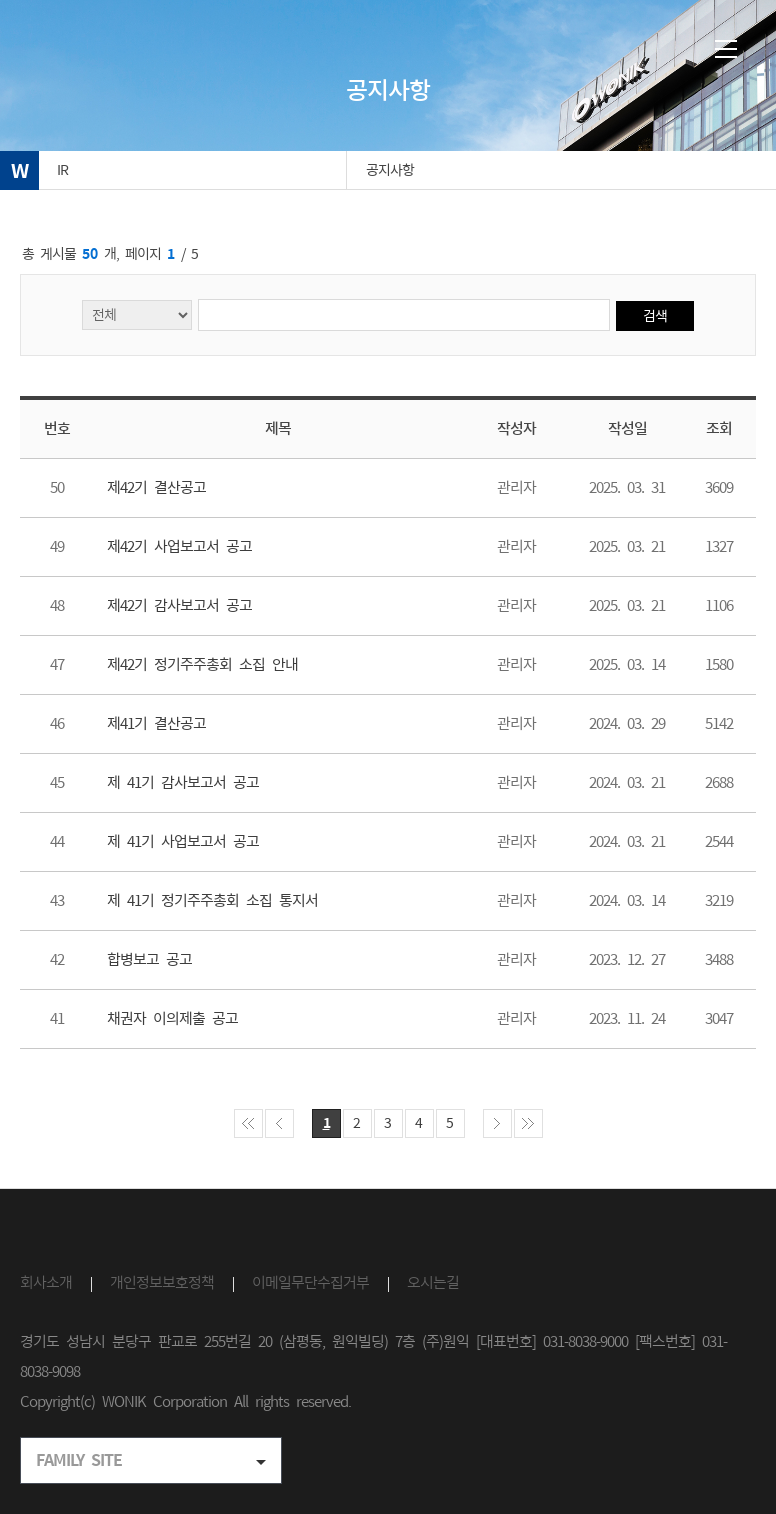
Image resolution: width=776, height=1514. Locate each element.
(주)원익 (103, 52)
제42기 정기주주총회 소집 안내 (202, 664)
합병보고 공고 (149, 959)
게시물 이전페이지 (279, 1123)
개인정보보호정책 (162, 1282)
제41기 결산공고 (156, 723)
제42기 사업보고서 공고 (179, 546)
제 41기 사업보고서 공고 (183, 841)
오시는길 (433, 1282)
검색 (655, 316)
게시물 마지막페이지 (528, 1123)
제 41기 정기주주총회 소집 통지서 (212, 900)
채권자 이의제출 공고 (172, 1018)
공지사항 (390, 170)
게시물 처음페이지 (248, 1123)
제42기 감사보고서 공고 (179, 605)
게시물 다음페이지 (497, 1123)
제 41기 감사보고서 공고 (183, 782)
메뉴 (726, 49)
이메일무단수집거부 (310, 1282)
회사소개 (46, 1282)
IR (62, 170)
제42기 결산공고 (156, 487)
